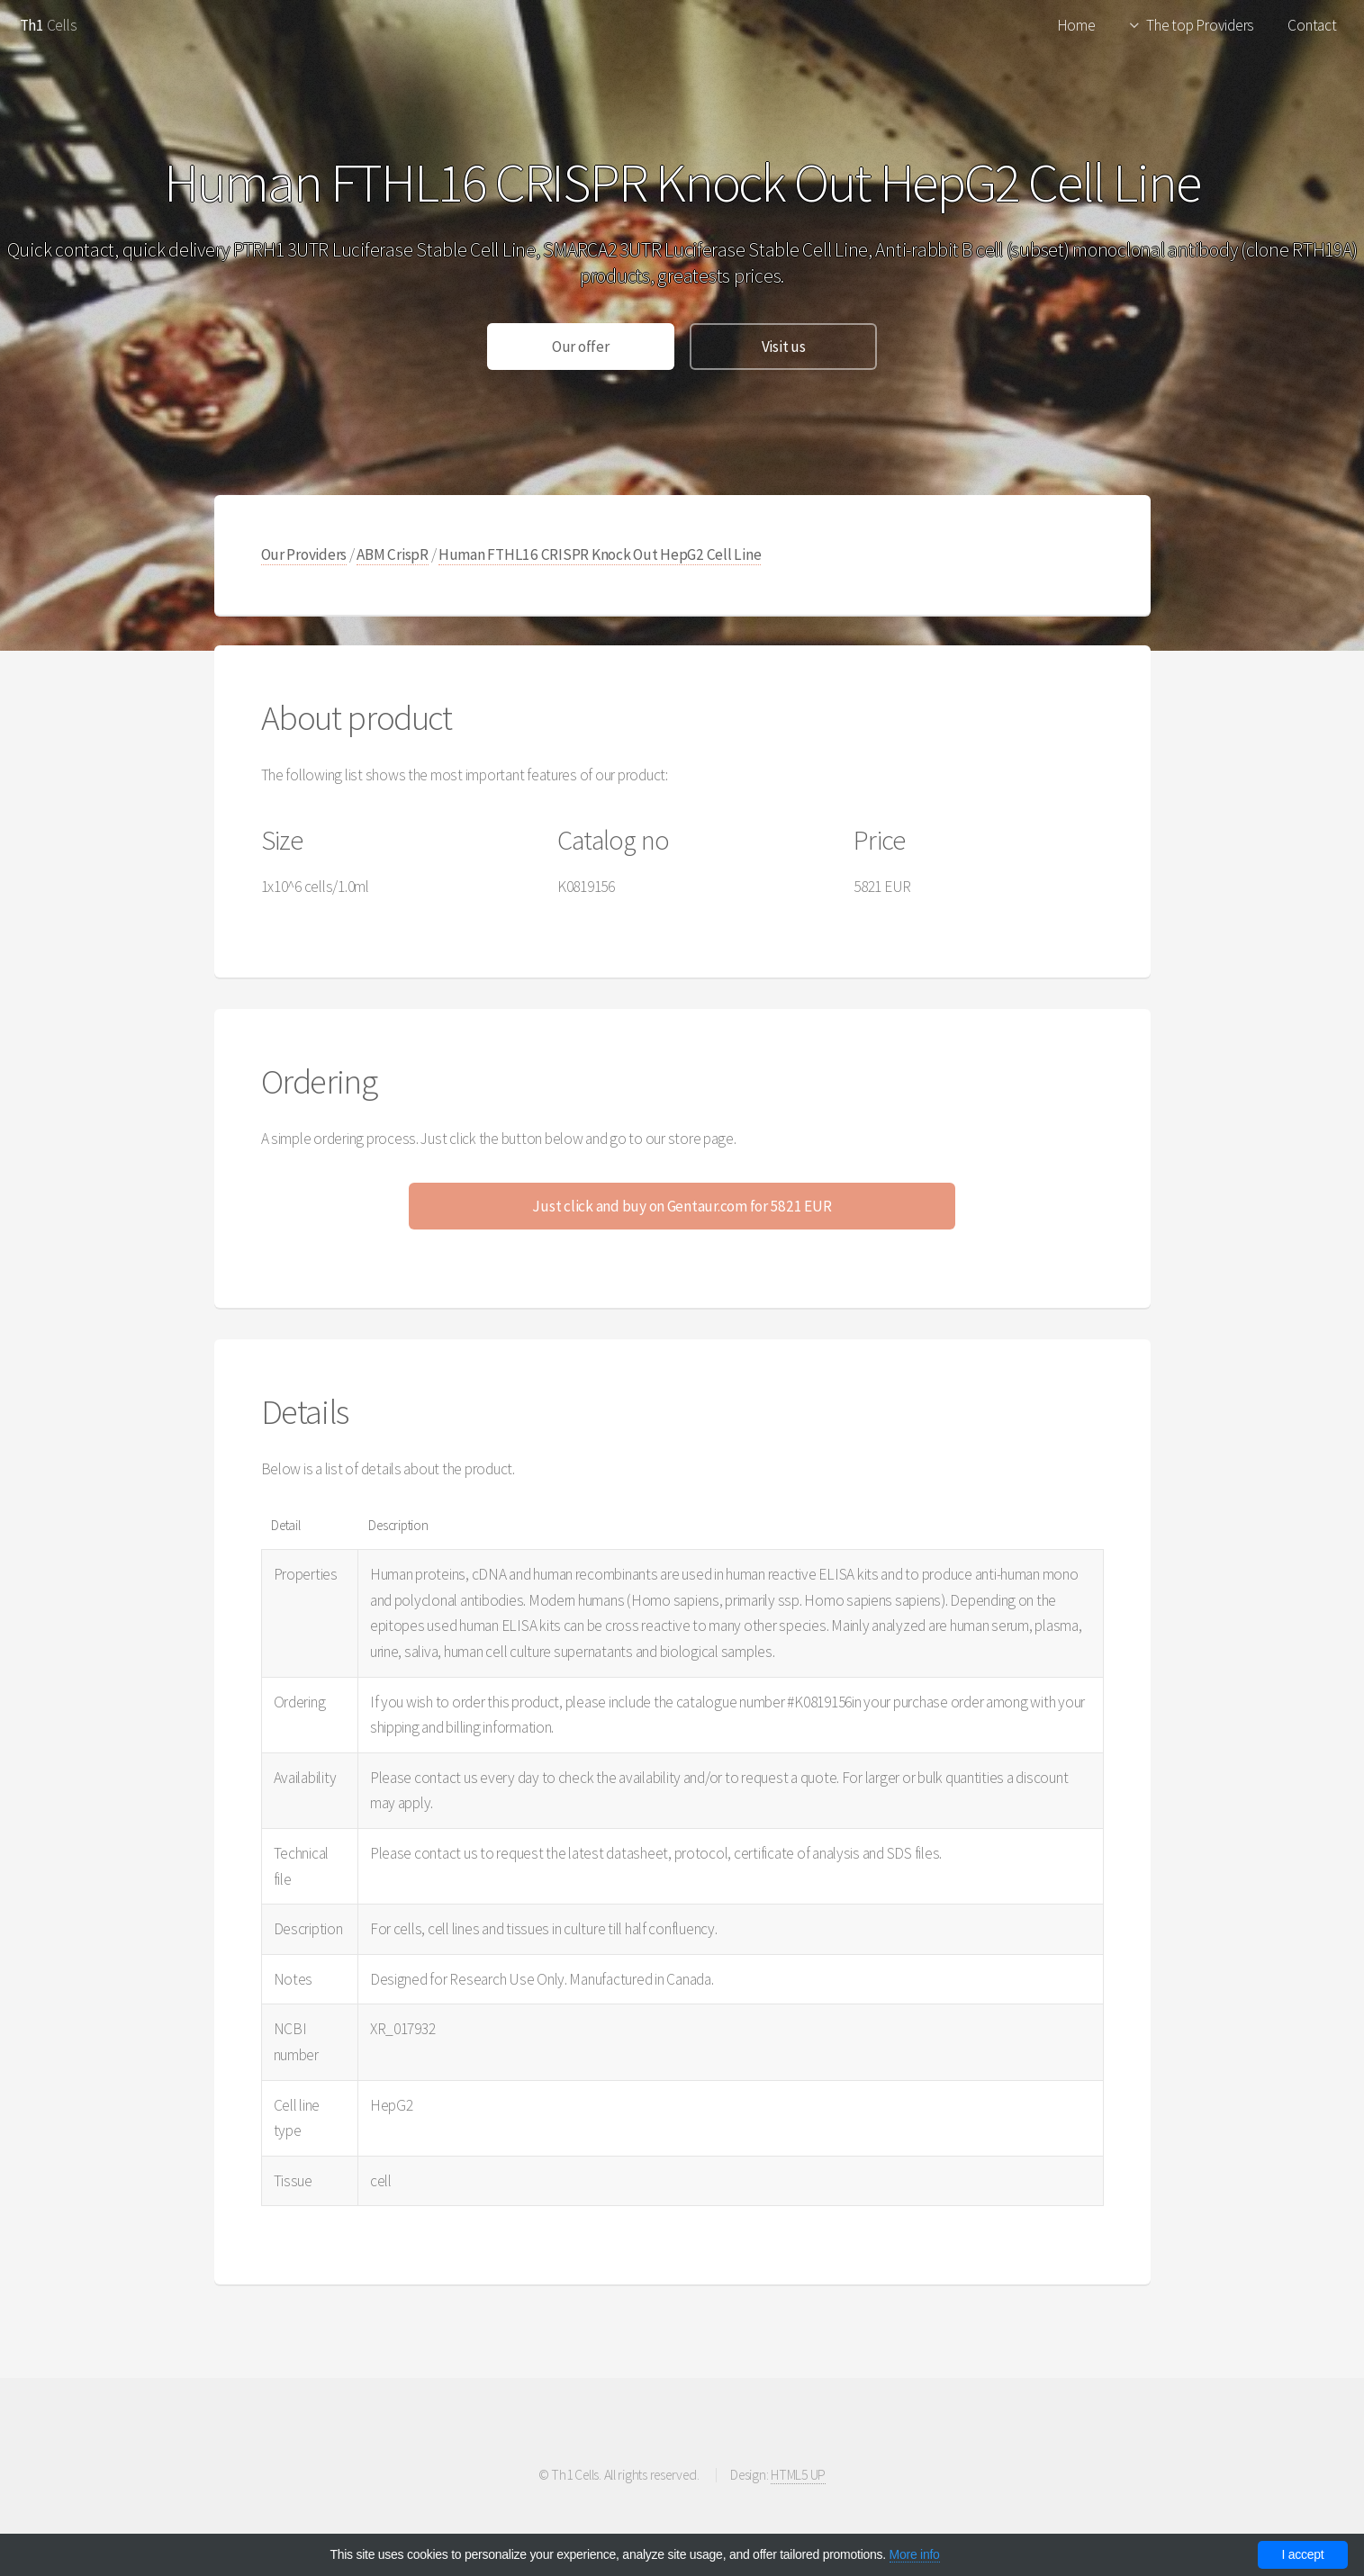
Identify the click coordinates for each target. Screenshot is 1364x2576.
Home (1076, 25)
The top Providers (1200, 25)
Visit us (784, 346)
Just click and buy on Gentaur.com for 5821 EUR (681, 1206)
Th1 (32, 25)
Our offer (581, 346)
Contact (1311, 25)
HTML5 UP (798, 2474)
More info (915, 2554)
